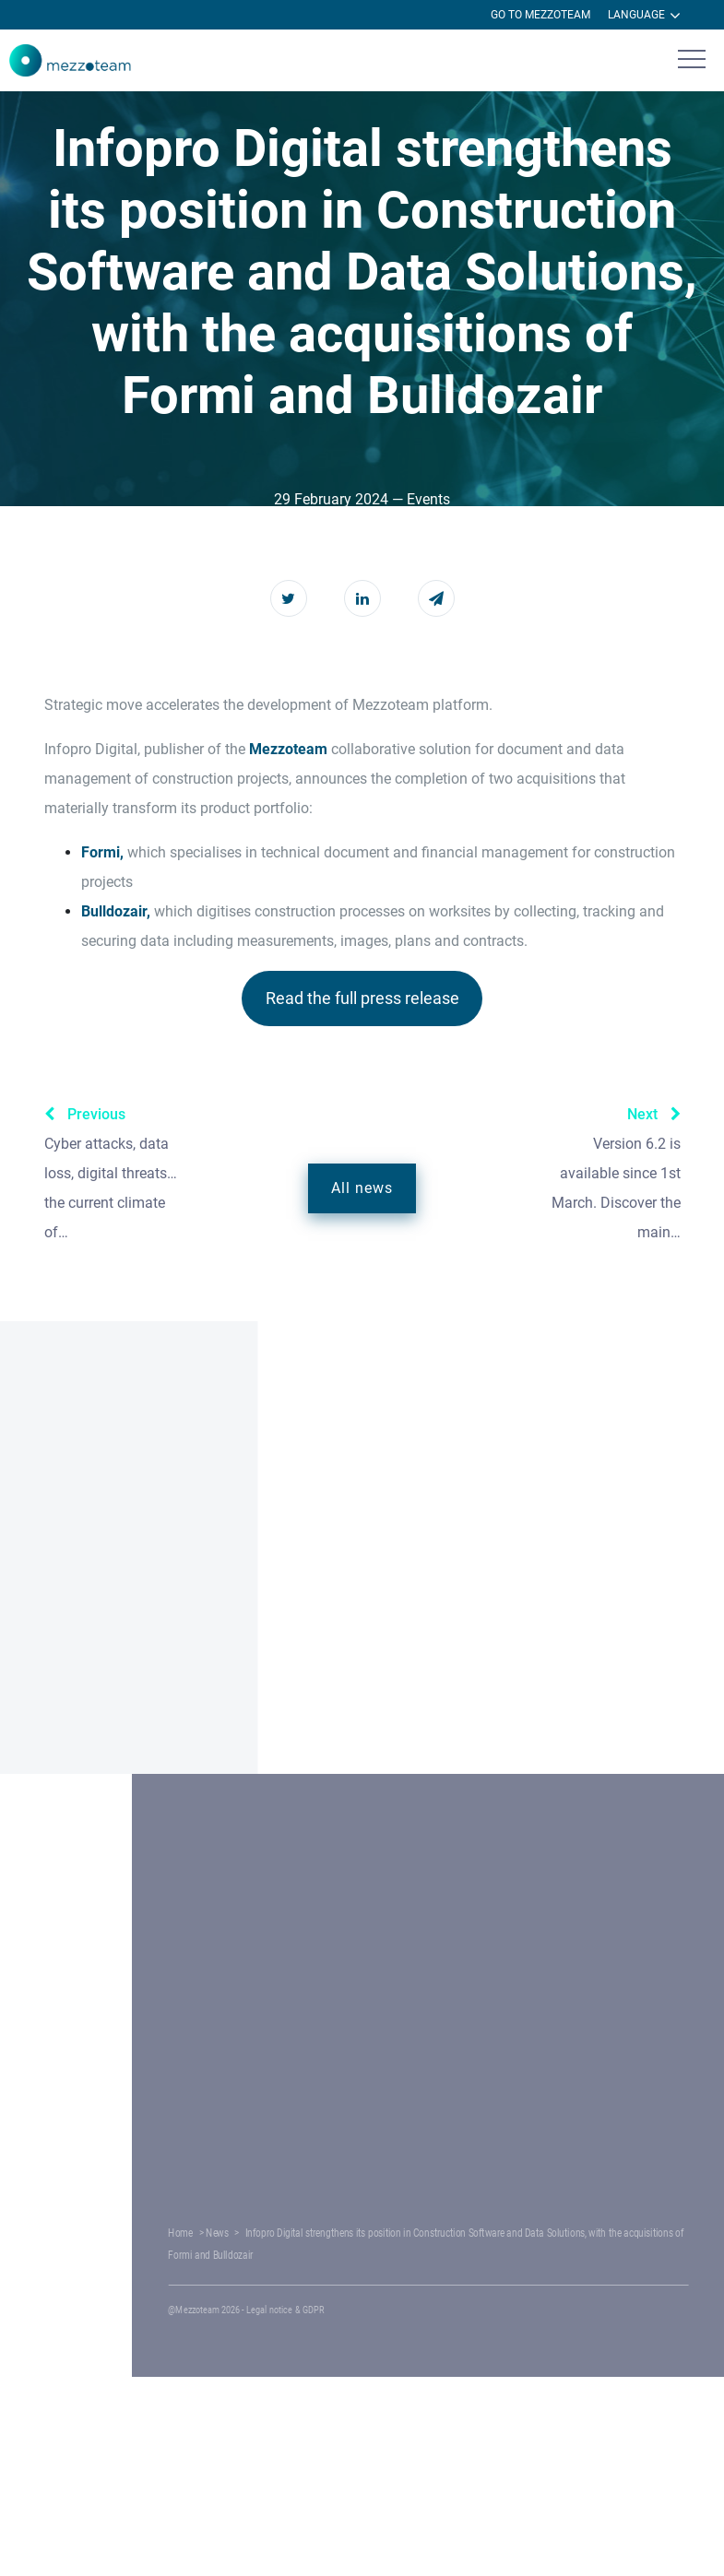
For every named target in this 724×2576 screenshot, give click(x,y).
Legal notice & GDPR (369, 2310)
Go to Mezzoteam (540, 14)
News (315, 2233)
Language (644, 15)
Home (286, 2233)
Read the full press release (362, 998)
